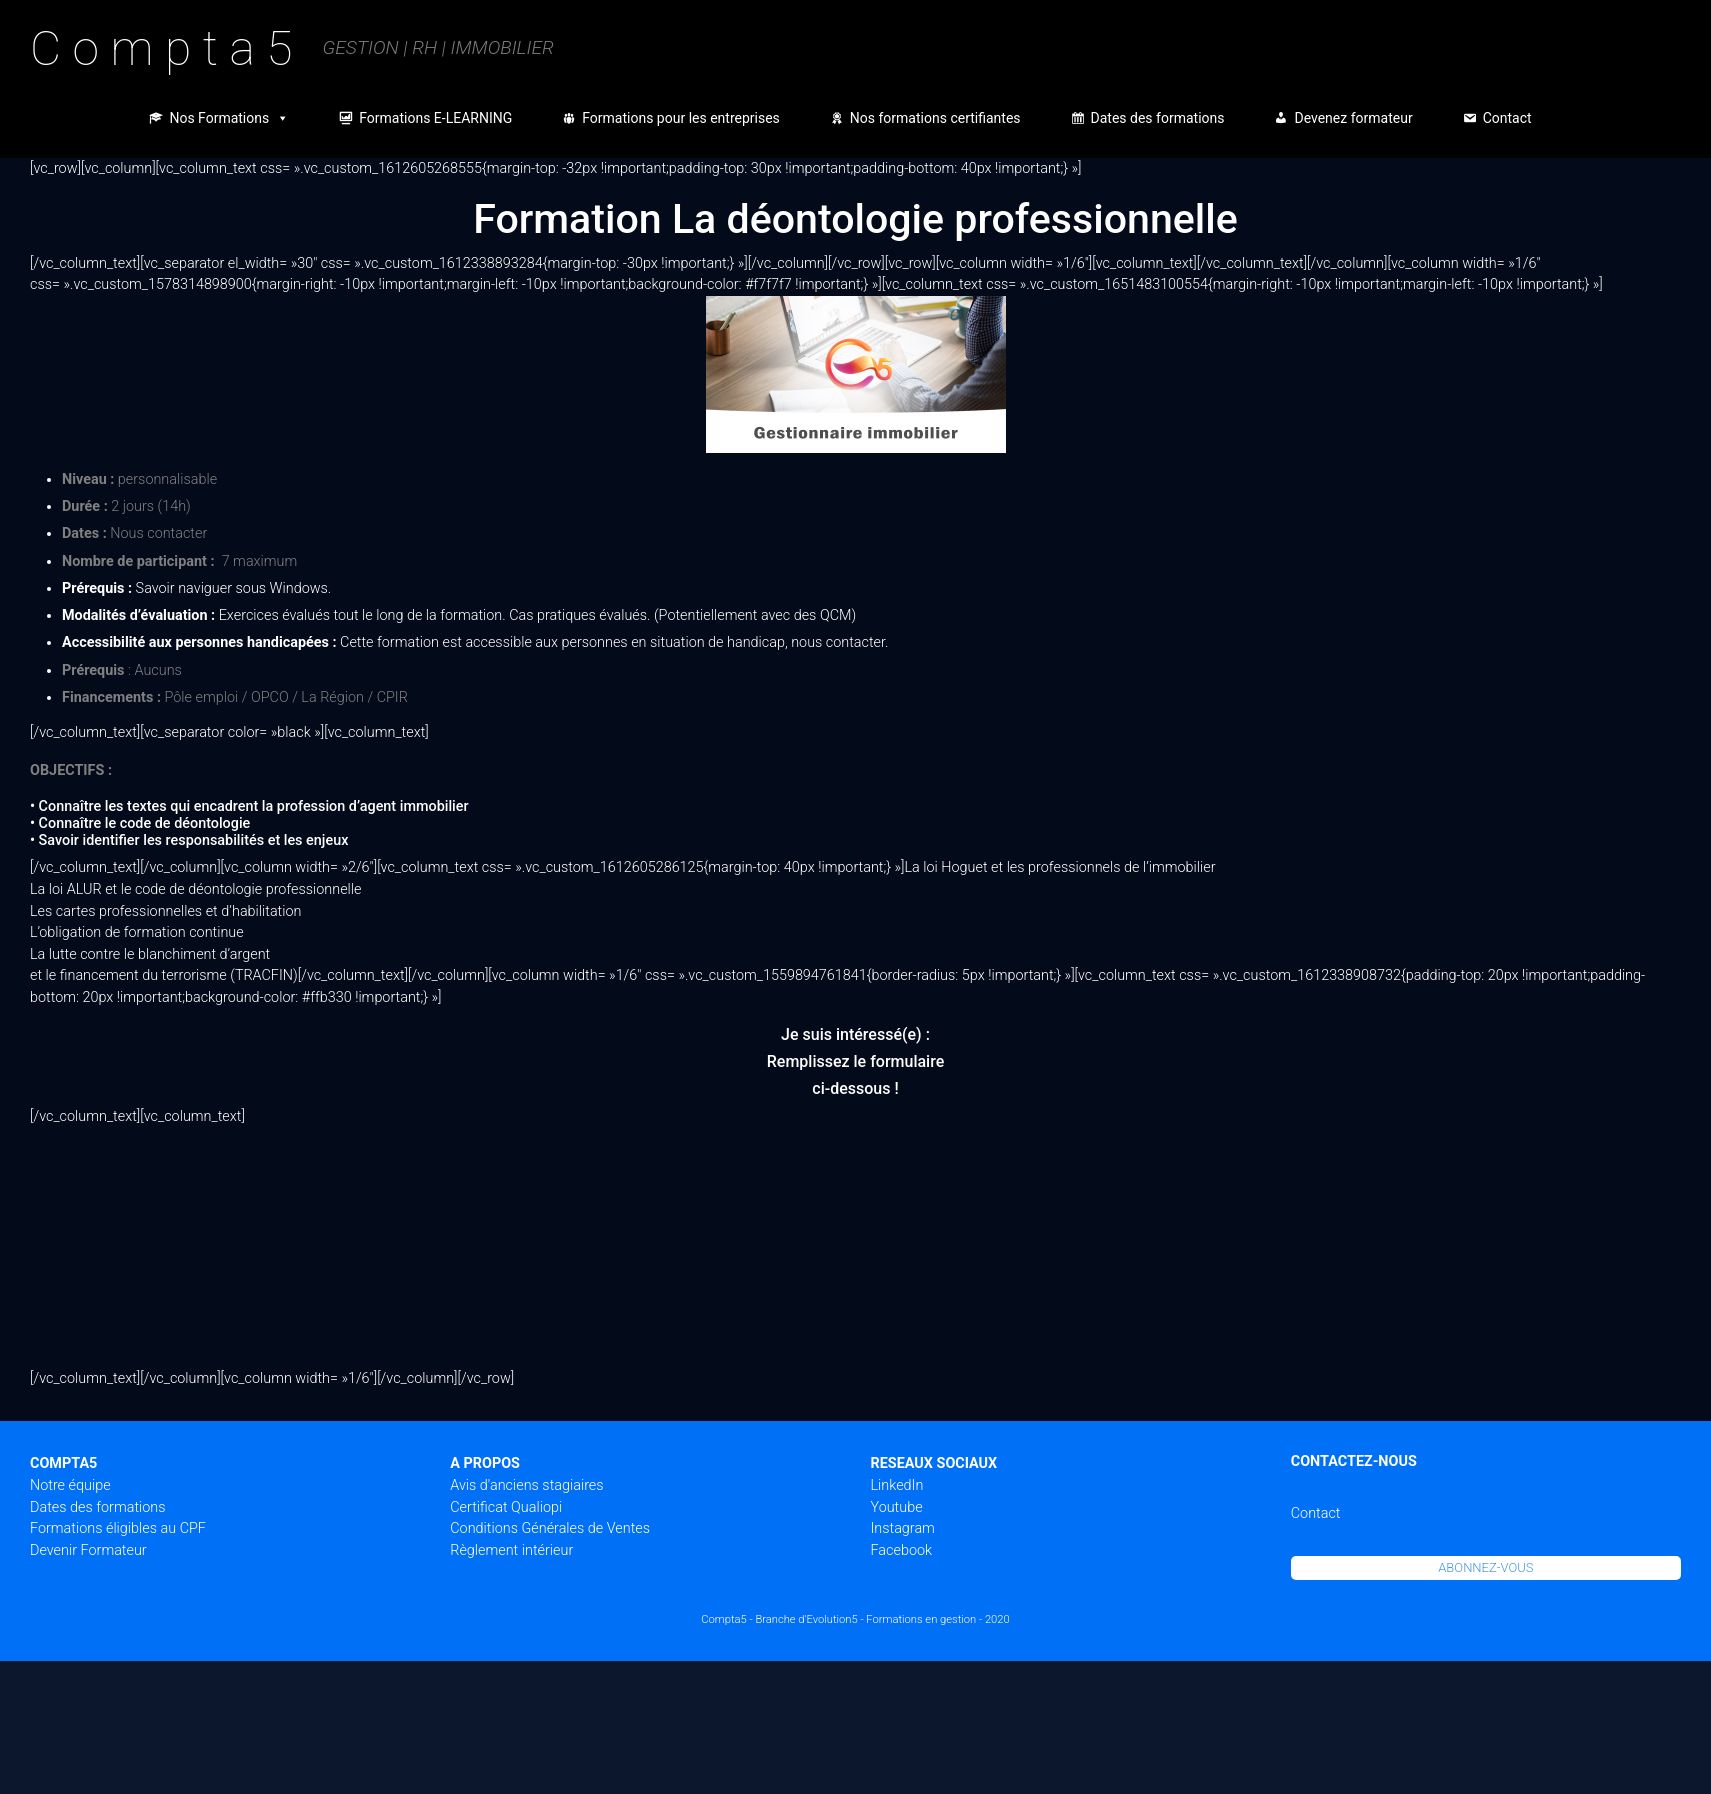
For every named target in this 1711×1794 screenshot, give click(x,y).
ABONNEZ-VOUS (1485, 1567)
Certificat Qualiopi (506, 1507)
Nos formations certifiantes (935, 118)
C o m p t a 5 (161, 48)
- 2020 (994, 1619)
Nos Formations (229, 118)
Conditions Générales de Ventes (550, 1528)
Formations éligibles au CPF (118, 1528)
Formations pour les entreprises (681, 118)
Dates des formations (1158, 118)
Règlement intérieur (511, 1550)
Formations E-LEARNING (435, 118)
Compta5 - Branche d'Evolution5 (779, 1619)
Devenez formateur (1353, 118)
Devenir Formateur (88, 1550)
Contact (1507, 118)
